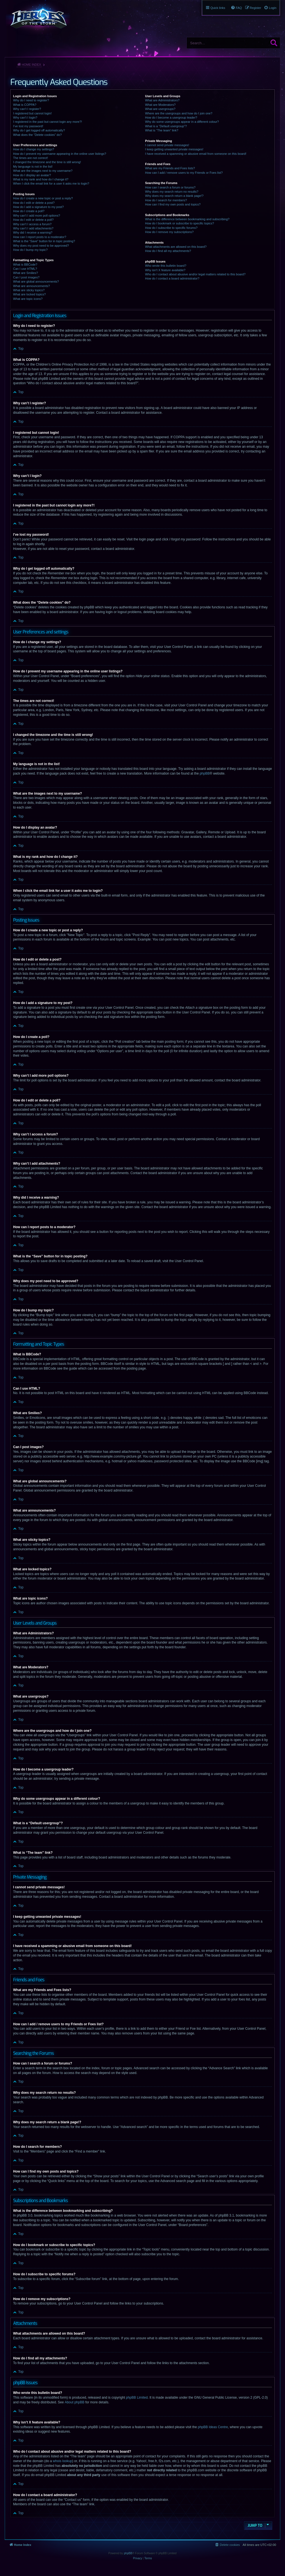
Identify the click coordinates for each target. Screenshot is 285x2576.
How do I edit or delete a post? (34, 202)
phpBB (205, 773)
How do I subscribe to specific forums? (171, 227)
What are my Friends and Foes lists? (170, 168)
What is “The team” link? (161, 130)
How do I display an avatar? (32, 175)
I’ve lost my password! (28, 126)
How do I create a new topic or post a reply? (43, 198)
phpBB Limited (137, 2397)
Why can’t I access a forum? (32, 224)
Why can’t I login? (25, 117)
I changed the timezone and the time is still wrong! (47, 162)
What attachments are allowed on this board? (176, 246)
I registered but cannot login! (32, 113)
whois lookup (62, 2461)
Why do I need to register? (31, 100)
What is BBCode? (25, 264)
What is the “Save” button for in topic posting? (44, 241)
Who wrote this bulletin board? (165, 265)
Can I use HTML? (25, 268)
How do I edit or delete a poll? (33, 219)
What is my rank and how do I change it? (40, 179)
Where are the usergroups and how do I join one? (178, 113)
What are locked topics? (29, 294)
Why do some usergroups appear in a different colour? (182, 121)
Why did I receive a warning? (32, 232)
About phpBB (74, 2402)
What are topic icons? (28, 298)
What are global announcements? (36, 281)
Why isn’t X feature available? (165, 270)
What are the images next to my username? (42, 170)
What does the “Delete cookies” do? (37, 134)
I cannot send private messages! (167, 145)
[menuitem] (270, 7)
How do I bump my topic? (30, 249)
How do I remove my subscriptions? (169, 232)
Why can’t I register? (27, 109)
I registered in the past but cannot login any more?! (47, 121)
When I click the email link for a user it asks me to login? (51, 183)
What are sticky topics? (29, 290)
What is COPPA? (24, 104)
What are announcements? (31, 286)
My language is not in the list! (33, 166)
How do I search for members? (166, 200)
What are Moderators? (160, 104)
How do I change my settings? (33, 149)
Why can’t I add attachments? (33, 228)
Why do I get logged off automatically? (39, 130)
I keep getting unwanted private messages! (174, 149)
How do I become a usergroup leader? (171, 117)
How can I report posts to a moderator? (39, 237)
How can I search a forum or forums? (170, 187)
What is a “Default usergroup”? (166, 126)
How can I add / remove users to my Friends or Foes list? (184, 172)
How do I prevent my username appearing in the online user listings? (59, 153)
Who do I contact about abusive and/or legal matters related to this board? (195, 274)
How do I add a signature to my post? (38, 207)
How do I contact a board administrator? (172, 278)
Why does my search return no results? (171, 191)
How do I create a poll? (29, 211)
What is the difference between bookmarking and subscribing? (187, 219)
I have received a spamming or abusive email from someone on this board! (195, 153)
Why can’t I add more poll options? (36, 215)
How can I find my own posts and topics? (172, 204)
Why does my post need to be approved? (41, 245)
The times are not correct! (30, 158)
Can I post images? (26, 277)
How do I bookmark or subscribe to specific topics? (179, 223)
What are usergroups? (160, 109)
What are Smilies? (25, 273)
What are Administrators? (162, 100)
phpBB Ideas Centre (213, 2427)
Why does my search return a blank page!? (174, 195)
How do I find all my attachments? (168, 251)
